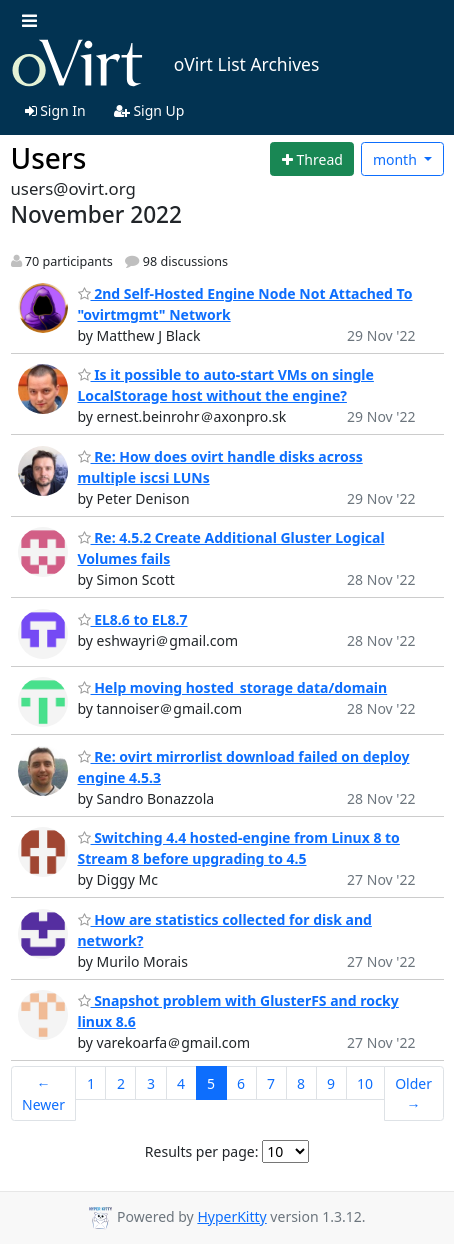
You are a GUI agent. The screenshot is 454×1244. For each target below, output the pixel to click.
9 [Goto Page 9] (331, 1083)
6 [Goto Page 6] (241, 1083)
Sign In (55, 110)
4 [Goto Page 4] (181, 1083)
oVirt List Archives (165, 64)
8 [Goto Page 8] (301, 1083)
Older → (413, 1094)
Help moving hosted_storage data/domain (233, 687)
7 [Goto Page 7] (271, 1083)
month (397, 159)
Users (49, 158)
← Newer (43, 1094)
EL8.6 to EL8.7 (133, 619)
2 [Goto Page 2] (121, 1083)
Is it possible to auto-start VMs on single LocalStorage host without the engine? (226, 385)
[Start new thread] (312, 159)
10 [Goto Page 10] (365, 1083)
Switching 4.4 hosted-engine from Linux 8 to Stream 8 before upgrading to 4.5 (239, 848)
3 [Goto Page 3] (151, 1083)
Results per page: (202, 1151)
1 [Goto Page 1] (91, 1083)
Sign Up (149, 110)
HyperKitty (231, 1216)
